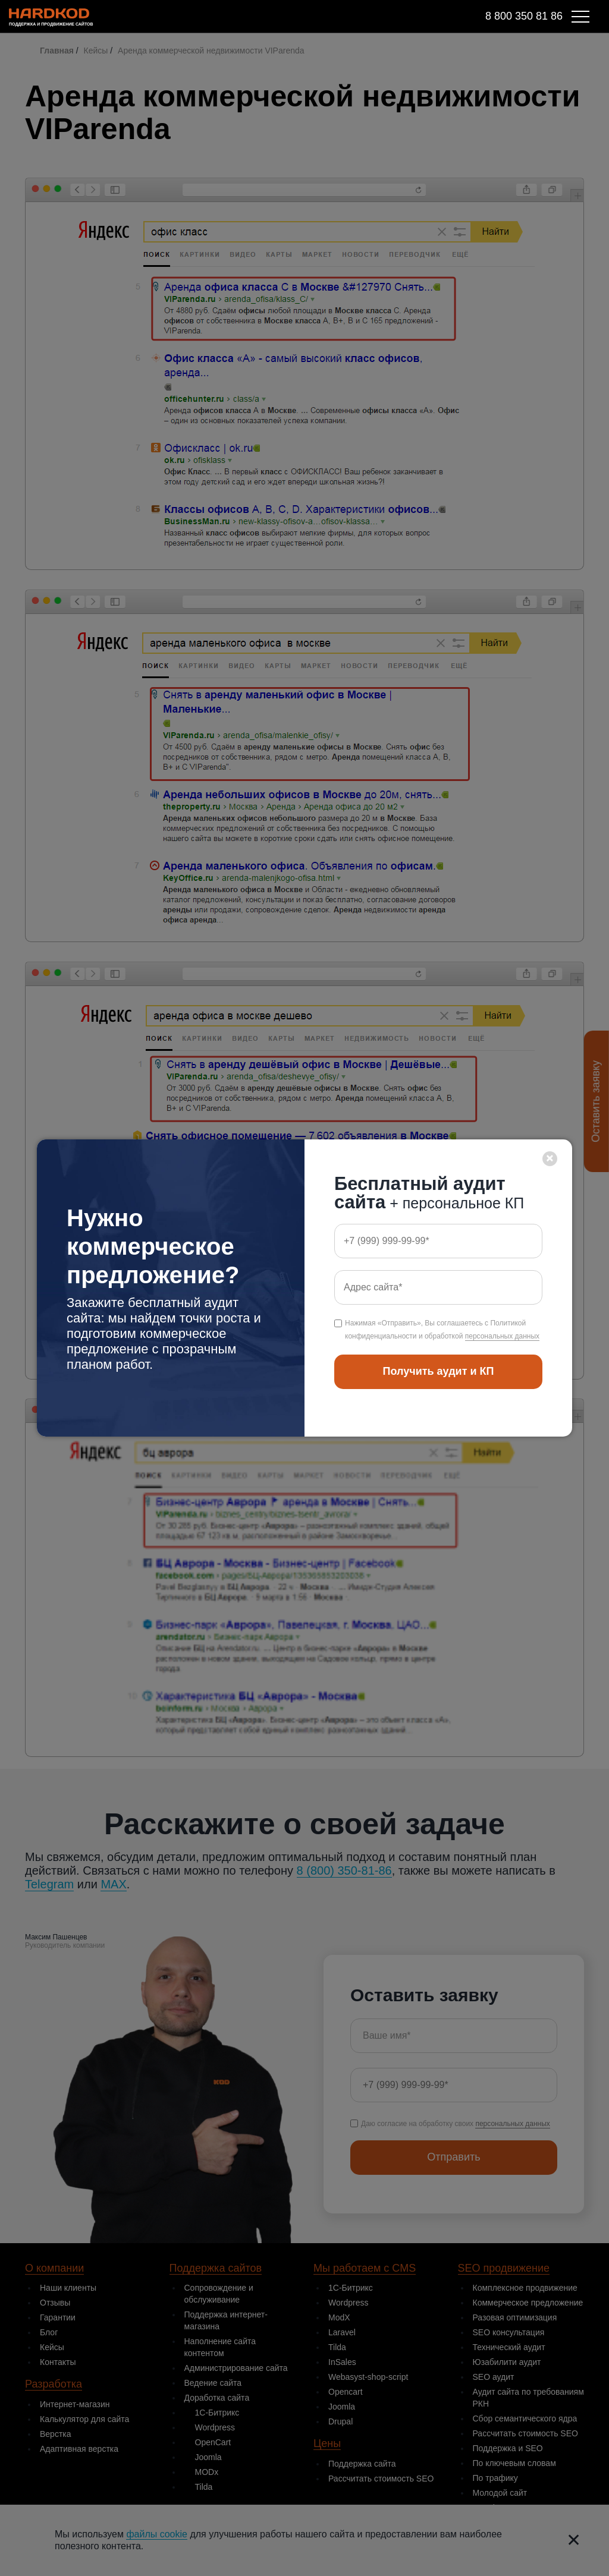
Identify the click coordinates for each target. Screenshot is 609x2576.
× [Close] (549, 1157)
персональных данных (502, 1336)
